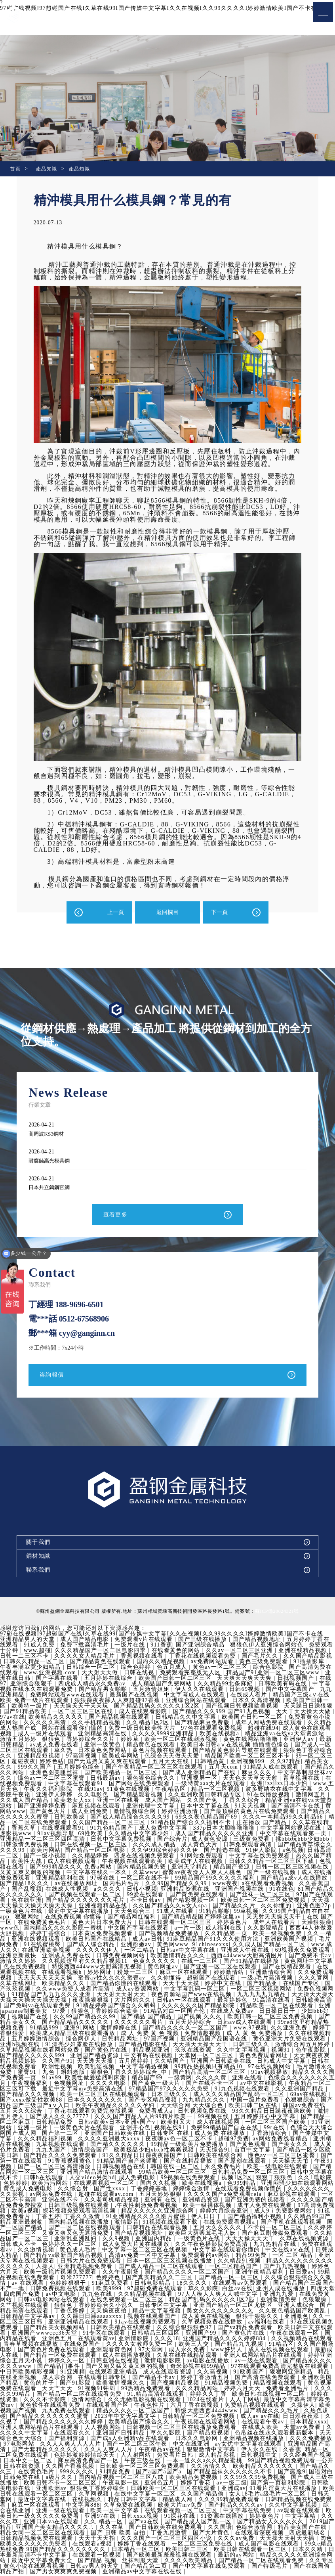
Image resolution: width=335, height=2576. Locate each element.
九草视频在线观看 (128, 2146)
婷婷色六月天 (91, 2273)
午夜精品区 (193, 1791)
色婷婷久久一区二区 (154, 2246)
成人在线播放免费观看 (35, 1879)
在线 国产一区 (31, 1924)
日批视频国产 (297, 1680)
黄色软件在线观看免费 (156, 2407)
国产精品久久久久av (28, 2512)
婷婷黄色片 (271, 1924)
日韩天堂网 (122, 2501)
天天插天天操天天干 (255, 2046)
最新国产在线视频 (135, 1696)
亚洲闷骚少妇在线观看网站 (37, 2190)
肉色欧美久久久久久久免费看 (155, 2545)
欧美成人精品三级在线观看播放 (128, 2035)
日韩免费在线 (147, 2479)
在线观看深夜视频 (55, 2540)
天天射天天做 (101, 1674)
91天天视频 (269, 1807)
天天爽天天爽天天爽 (245, 1680)
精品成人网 (303, 2501)
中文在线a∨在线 (41, 2257)
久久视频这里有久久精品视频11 (134, 1963)
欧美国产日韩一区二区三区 (176, 1680)
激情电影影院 (273, 2362)
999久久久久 (199, 2473)
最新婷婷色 (288, 2001)
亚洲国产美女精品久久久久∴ (178, 2529)
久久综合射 (149, 2190)
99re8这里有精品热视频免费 (39, 2029)
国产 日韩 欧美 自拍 (243, 2534)
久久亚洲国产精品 (36, 2096)
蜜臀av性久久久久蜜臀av (161, 1979)
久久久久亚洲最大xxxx (177, 2140)
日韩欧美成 (88, 1818)
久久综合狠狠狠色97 (289, 2329)
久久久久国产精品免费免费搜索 (85, 2207)
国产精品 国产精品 (199, 2018)
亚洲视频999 (249, 1763)
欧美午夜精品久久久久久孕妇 (182, 2107)
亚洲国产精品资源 (156, 2057)
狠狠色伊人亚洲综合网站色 (268, 1646)
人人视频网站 (217, 2429)
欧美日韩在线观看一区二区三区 (157, 2495)
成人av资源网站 (190, 1990)
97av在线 (16, 1718)
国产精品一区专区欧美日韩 (49, 2157)
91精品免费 (237, 2473)
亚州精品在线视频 (73, 2146)
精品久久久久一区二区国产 (240, 2412)
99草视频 (286, 1913)
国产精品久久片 (271, 1907)
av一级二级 (26, 2490)
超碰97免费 (300, 2140)
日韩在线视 (140, 1674)
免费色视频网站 (40, 1996)
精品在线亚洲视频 (122, 2379)
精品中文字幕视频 (260, 2312)
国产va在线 (265, 2523)
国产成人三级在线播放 (117, 2484)
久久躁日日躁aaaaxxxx (195, 2318)
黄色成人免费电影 (104, 2190)
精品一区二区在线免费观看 (55, 1824)
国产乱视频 (57, 1890)
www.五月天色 (21, 1791)
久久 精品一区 (225, 2523)
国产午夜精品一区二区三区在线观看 (155, 1768)
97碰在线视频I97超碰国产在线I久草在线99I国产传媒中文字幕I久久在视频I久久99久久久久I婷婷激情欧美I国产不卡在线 (162, 1635)
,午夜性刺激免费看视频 (232, 2207)
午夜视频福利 (98, 2085)
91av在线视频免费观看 (245, 2323)
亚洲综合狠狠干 (32, 1685)
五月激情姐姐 (152, 1691)
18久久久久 (284, 2284)
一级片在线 (131, 1646)
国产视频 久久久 (253, 2018)
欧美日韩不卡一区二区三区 (189, 2484)
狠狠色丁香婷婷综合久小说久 (197, 2307)
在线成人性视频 (98, 1890)
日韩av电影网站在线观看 (155, 2301)
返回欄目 (167, 912)
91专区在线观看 (209, 2334)
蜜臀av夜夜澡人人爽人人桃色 (239, 1874)
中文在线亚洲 (307, 2445)
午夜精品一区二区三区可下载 (64, 2090)
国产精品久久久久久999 (94, 2057)
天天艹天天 (167, 2390)
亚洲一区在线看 (137, 1802)
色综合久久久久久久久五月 (37, 2085)
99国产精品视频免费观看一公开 (80, 2468)
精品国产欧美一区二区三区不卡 (249, 1757)
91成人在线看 (216, 1913)
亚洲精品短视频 (40, 1757)
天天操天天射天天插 (82, 2545)
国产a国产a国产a (281, 2473)
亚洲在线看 (313, 2079)
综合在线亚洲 (134, 2512)
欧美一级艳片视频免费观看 (151, 2273)
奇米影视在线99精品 (307, 2368)
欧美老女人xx (91, 1802)
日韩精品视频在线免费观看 (98, 2506)
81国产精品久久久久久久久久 (41, 1896)
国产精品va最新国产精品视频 (151, 2257)
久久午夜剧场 (212, 2273)
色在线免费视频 (76, 1968)
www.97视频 (303, 2029)
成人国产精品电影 (86, 1641)
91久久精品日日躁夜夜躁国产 (210, 2157)
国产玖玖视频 (65, 1990)
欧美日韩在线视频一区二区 (49, 2401)
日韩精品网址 (175, 2040)
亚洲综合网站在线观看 (197, 1702)
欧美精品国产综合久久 (254, 2423)
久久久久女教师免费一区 (243, 2345)
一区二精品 (180, 1951)
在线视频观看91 (88, 1829)
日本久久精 (106, 2556)
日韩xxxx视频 (262, 2518)
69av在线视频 (43, 2101)
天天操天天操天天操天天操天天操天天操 (67, 2001)
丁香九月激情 (295, 2534)
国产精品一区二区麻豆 (67, 2124)
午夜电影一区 (249, 2484)
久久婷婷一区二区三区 (85, 2235)
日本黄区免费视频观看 (140, 1935)
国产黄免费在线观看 (235, 1896)
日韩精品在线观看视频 (234, 2229)
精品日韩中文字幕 (257, 2501)
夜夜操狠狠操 (146, 2001)
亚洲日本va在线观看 (172, 2523)
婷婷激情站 (278, 1974)
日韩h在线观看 (111, 2179)
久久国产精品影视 (308, 1657)
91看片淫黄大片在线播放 (75, 2495)
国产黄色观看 (315, 2146)
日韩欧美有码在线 (284, 1685)
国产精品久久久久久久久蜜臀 (167, 2418)
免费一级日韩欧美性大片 (149, 1730)
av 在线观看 (120, 2284)
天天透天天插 (156, 2062)
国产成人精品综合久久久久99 (149, 1818)
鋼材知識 (38, 1558)
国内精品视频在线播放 (159, 2223)
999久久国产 (36, 1768)
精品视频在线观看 (55, 2390)
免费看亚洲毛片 (64, 2395)
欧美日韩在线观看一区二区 (49, 2556)
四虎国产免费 (126, 2296)
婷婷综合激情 (267, 2190)
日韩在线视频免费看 (70, 2068)
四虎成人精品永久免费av (93, 1685)
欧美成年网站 (122, 1757)
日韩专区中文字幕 (267, 2307)
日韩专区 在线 (240, 2135)
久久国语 (12, 2534)
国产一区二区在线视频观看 (162, 2229)
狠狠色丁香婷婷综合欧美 (160, 2013)
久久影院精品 (305, 1929)
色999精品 (314, 2185)
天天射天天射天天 (176, 1996)
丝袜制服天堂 (274, 2562)
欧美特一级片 (30, 1707)
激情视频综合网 (153, 1813)
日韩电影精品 (245, 2284)
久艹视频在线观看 (128, 2307)
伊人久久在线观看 (200, 1691)
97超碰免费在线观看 (253, 2290)
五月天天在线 (171, 1763)
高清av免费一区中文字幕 (230, 2257)
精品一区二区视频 (238, 1791)
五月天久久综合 (88, 2112)
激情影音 (206, 2223)
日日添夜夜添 (86, 2423)
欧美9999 (207, 2290)
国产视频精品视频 (284, 2384)
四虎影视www (38, 1835)
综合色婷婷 (137, 1668)
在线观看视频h (111, 1974)
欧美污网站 (76, 1852)
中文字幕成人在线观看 (195, 1696)
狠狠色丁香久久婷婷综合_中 (190, 2074)
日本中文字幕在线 (224, 1807)
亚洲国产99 (305, 2334)
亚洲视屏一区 (207, 1779)
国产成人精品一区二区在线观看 (253, 2268)
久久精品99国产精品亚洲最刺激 (80, 2223)
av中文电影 (164, 2296)
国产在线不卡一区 (278, 2085)
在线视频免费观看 (25, 1785)
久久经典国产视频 (91, 2462)
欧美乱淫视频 (158, 2068)
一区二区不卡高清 (95, 2201)
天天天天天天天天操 (94, 1979)
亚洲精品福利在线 (95, 1879)
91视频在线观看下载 (251, 2223)
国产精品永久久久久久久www (101, 2368)
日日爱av (60, 2279)
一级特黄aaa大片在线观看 (218, 1785)
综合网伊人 (136, 2040)
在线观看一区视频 (230, 2556)
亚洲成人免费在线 (109, 1957)
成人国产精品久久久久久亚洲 (240, 1835)
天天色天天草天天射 (258, 1779)
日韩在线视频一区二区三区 (119, 1846)
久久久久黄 (277, 2079)
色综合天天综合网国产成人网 (67, 2135)
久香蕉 (75, 2456)
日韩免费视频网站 (164, 1957)
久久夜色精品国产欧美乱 (64, 2318)
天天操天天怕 (23, 2168)
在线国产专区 (23, 1990)
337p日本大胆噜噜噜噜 (250, 1829)
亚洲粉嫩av (173, 1946)
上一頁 (115, 912)
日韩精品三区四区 (260, 2334)
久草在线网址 (73, 1985)
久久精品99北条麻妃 (226, 1685)
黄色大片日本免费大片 (141, 1924)
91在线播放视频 (285, 1796)
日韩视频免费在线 (269, 2112)
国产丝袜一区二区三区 (298, 1896)
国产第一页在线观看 (82, 2162)
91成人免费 (40, 1646)
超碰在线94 (270, 1730)
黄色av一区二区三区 (221, 1668)
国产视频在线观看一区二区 (123, 1896)
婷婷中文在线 (278, 1985)
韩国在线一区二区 (240, 2168)
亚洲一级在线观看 (182, 2512)
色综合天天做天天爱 (173, 1757)
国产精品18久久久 (62, 1885)
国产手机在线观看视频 (35, 2229)
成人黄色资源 (234, 1841)
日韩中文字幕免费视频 (146, 1841)
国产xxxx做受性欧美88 (99, 2101)
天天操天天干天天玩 (82, 1707)
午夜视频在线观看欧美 (170, 1863)
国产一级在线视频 (308, 1874)
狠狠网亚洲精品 (70, 2379)
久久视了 (121, 2423)
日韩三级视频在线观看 (164, 2207)
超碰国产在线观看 (261, 1979)
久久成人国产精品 (43, 1802)
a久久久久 (139, 1890)
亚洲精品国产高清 (98, 2451)
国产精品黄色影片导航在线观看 (236, 1752)
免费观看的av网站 (294, 2257)
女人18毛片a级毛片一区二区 (63, 2501)
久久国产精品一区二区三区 (134, 1824)
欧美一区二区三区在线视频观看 (170, 2096)
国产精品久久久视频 (94, 2096)
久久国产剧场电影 (96, 2351)
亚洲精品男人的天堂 (28, 1641)
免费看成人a (223, 2112)
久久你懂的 (313, 1907)
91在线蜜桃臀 (79, 1946)
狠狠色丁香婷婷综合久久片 (79, 1741)
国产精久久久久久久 (185, 2146)
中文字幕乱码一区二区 (248, 1990)
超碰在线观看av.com (180, 2196)
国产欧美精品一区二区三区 (128, 1774)
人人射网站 (249, 2456)
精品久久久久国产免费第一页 (62, 2079)
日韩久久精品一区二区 (35, 1663)
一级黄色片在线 (62, 1913)
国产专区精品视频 (220, 2101)
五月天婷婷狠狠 (234, 2196)
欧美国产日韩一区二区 (257, 1718)
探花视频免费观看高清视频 (165, 2212)
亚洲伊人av (300, 1741)
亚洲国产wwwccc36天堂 (149, 2334)
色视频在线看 (43, 1868)
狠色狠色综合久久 (158, 1779)
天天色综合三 (174, 1913)
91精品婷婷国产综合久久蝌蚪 (174, 2007)
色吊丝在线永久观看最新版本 (58, 2440)
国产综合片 (196, 1841)
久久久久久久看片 (188, 2024)
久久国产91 (118, 2062)
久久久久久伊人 (137, 1951)
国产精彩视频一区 (229, 1902)
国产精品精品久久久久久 (124, 2024)
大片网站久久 (188, 2001)
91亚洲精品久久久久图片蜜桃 (227, 2218)
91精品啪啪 (255, 1913)
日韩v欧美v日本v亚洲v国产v (184, 2124)
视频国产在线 (83, 2018)
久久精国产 (231, 2062)
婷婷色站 (52, 1763)
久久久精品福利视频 (112, 2140)
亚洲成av (23, 2495)
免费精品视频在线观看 (31, 2412)
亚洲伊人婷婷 (71, 1796)
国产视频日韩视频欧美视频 (243, 1707)
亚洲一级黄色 (103, 1746)
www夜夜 (262, 1885)
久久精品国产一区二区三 (95, 2240)
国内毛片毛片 (158, 1885)
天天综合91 (279, 2151)
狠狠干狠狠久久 (26, 2323)
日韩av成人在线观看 (294, 2024)
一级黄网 (245, 2079)
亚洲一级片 (101, 2129)
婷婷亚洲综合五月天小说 (119, 2362)
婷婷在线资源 (109, 2401)
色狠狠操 (85, 2307)
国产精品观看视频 (155, 1796)
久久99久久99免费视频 (50, 2484)
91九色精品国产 (137, 1829)
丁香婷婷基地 (225, 2190)
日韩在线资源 (147, 2468)
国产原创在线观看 (309, 2162)
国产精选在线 (254, 1852)
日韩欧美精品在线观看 (225, 2329)
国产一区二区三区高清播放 (120, 2168)
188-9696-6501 (79, 1305)
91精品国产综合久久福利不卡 (217, 1824)
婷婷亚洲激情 (199, 1813)
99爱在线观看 (183, 1896)
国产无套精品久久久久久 (161, 2451)
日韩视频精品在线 (186, 2168)
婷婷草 (131, 1741)
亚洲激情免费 (49, 2307)
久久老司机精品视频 (195, 2201)
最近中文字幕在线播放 (119, 1913)
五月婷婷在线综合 (109, 1680)
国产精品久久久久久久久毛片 (123, 1902)
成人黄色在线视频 (309, 2318)
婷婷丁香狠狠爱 (58, 2035)
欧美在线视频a (227, 1735)
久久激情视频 (119, 2251)
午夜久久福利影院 (70, 1791)
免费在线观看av (74, 2251)
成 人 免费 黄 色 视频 (205, 2035)
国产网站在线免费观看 (146, 1785)
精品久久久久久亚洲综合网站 (100, 2562)
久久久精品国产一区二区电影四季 (101, 1652)
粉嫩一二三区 (185, 1974)
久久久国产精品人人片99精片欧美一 (211, 2118)
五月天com (224, 1768)
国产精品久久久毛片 (60, 2418)
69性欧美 (115, 1835)
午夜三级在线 (260, 2462)
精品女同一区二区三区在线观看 (168, 2534)
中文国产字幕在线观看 (177, 1929)
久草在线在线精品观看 (297, 2357)
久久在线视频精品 (36, 2040)
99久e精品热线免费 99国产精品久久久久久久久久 (171, 2551)
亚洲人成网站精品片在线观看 (40, 2362)
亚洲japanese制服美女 (73, 2013)
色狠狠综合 (34, 2107)
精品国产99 (212, 2079)
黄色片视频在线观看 (161, 1752)
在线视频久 (212, 2501)
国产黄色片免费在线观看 (159, 2351)
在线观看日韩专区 (212, 2379)
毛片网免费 (40, 1946)
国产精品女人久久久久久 (58, 2529)
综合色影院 (270, 1668)
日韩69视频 (246, 1691)
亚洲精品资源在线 (217, 1890)
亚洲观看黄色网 (220, 2351)
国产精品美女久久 (61, 2024)
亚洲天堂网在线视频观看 (110, 2262)
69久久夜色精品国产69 (226, 1818)
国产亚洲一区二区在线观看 (272, 1968)
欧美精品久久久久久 (60, 1718)
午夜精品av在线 (276, 2451)
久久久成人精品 (183, 1846)
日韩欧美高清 (37, 2007)
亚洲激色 (64, 2323)
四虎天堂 (89, 2296)
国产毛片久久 (261, 1657)
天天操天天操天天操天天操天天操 (64, 1907)
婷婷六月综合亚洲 (310, 2212)
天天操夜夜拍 (212, 2312)
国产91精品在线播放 (301, 1963)
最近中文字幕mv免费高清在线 (150, 2090)
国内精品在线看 (119, 2340)
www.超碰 (37, 1652)
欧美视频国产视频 (120, 2412)
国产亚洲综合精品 (201, 1646)
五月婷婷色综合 (80, 1768)
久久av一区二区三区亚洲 (241, 1652)
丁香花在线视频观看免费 (203, 1657)
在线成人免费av (288, 2013)
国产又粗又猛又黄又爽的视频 (235, 2368)
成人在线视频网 (286, 2124)
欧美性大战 (64, 1863)
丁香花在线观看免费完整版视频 (158, 2112)
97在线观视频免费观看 (92, 2329)
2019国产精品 (115, 2529)
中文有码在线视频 (210, 2057)
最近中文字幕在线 (167, 2501)
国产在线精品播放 (255, 2162)
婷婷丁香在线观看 (269, 2545)
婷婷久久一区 (177, 2362)
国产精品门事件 (169, 2368)
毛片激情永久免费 (49, 2074)
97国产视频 (214, 2040)
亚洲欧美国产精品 (103, 2384)
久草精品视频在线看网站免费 (101, 2051)
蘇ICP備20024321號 (277, 1613)
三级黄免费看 (276, 1841)
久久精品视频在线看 (249, 2296)
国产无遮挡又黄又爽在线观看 (108, 1763)
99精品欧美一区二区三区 (240, 2173)
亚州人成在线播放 (47, 2296)
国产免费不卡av (22, 1963)
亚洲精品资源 (284, 2201)
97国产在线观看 (22, 1902)
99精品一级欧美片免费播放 (255, 2146)
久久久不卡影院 (155, 2401)
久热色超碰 (108, 2418)
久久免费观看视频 (36, 1979)
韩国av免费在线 (40, 2112)
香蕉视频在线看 (143, 1657)
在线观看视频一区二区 (177, 2185)
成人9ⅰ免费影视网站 (34, 2218)
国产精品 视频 (231, 2562)
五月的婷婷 (195, 2062)
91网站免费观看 (237, 1857)
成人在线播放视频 (236, 2357)
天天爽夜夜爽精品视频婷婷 (61, 2062)
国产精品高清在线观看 (121, 2312)
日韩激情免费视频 (53, 1846)
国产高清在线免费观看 (42, 2384)
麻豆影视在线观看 (41, 2201)
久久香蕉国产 (19, 1890)
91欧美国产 (27, 2379)
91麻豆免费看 (202, 2284)
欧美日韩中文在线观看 (79, 2334)
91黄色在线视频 (150, 1791)
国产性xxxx (186, 2190)
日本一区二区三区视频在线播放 (259, 2262)
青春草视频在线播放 (135, 2345)
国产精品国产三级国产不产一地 (80, 2290)
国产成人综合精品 (128, 1946)
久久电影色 (110, 1796)
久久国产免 (221, 1802)
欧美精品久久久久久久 (55, 2473)
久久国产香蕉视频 (194, 2468)
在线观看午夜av (46, 2429)
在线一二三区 (249, 1963)
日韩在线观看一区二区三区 (214, 1924)
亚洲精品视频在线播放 (35, 2445)
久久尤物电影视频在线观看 (254, 2401)
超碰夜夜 (23, 1763)
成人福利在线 (263, 1929)
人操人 (137, 2268)
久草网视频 (220, 2495)
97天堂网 (259, 2351)
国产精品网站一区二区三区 (86, 2173)
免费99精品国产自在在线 (293, 2129)
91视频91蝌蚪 (207, 2390)
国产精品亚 (316, 1985)
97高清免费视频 (70, 2212)
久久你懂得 (216, 1979)
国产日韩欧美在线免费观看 (289, 2529)
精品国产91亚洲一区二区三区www (274, 1674)
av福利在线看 (37, 2329)
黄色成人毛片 (162, 2251)
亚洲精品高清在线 (109, 1735)
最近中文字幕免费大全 (176, 2562)
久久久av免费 (30, 2545)
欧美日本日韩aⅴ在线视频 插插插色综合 (236, 1746)
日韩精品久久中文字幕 (190, 1718)
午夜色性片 (256, 2407)
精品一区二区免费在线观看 (125, 2456)
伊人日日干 (288, 2218)
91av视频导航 (80, 1835)
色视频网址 (137, 2085)
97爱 (115, 2013)
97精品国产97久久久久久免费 (237, 2090)
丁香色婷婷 (173, 2312)
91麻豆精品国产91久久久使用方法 (250, 1940)
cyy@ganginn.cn (87, 1334)
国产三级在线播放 (204, 1641)
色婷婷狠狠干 (160, 2284)
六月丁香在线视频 (301, 2407)
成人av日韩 (184, 1940)
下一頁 (219, 912)
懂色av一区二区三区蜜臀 (58, 1779)
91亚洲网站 (64, 2129)
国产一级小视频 (80, 1857)
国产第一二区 (131, 2135)
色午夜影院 (41, 2057)
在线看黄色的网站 (177, 1652)
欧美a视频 (110, 2212)
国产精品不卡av (263, 2379)
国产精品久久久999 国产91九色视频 (223, 1713)
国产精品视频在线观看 (124, 1718)
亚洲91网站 (132, 2029)
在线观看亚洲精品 (221, 2373)
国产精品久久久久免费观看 (128, 2157)
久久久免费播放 (92, 2445)
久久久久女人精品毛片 (85, 1657)
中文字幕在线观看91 (83, 1785)
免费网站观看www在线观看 (68, 1696)
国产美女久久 (23, 2151)
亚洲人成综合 (67, 2312)
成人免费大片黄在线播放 (221, 2246)
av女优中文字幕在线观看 (34, 2451)
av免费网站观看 (213, 1663)
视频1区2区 (304, 2179)
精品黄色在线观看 (152, 1746)
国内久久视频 (231, 2185)
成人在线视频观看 (109, 1863)
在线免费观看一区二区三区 (230, 2301)
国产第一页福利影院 (74, 2490)
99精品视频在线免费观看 (111, 2279)
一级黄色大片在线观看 (152, 2129)
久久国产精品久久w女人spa (207, 1907)
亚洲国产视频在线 (271, 1890)
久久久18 (269, 2340)
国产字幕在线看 (58, 1680)
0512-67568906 (84, 1320)
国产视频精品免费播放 (207, 1935)
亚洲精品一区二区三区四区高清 (67, 1841)
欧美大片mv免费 (309, 2506)
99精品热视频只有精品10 (270, 2068)
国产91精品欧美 (26, 1713)
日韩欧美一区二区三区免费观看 (268, 2468)
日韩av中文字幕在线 (228, 1951)
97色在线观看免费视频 (219, 1730)
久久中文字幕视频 (303, 2051)
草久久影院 (301, 2290)
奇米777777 (166, 2279)
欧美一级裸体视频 (293, 2207)
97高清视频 (82, 1757)
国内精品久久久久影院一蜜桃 (101, 1929)
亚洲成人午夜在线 (285, 1951)
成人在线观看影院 (144, 1713)
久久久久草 (124, 2523)
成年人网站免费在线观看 (276, 1724)
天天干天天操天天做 (304, 1713)
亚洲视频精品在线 (140, 1907)
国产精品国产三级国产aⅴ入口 (96, 2107)
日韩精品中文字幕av (131, 2318)
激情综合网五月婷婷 (28, 2051)
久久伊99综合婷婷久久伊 (196, 1852)
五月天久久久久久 (295, 2229)
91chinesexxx (247, 1946)
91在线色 (312, 1890)
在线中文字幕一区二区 (271, 2495)
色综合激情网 (47, 2534)
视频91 (10, 2057)
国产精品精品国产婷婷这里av (239, 1918)
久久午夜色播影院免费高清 (296, 2246)
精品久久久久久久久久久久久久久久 (74, 2268)
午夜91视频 (62, 2168)
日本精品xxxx (91, 2429)
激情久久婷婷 (67, 1963)
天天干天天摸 (236, 1985)
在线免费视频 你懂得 (111, 1918)
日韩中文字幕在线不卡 (55, 2179)
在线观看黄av (199, 2340)
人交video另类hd (159, 2179)
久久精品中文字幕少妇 (164, 1835)
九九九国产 (116, 2151)
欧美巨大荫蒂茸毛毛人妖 (282, 2235)
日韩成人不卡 (103, 2246)
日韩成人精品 (87, 2257)
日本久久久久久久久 (163, 2101)
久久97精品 (285, 1763)
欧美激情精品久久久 (221, 1957)
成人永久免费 (295, 2351)
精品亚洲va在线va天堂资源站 (292, 1735)
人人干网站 (19, 2407)
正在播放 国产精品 (287, 1824)
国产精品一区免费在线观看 (170, 2357)
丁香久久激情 (163, 2218)
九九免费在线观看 (174, 2412)
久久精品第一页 (264, 1935)
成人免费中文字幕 (189, 1829)
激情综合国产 (155, 2151)
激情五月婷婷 (19, 1741)
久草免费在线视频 (257, 2506)
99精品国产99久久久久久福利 (250, 1879)
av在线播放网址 (113, 1885)
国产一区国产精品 (95, 2229)
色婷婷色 (198, 2279)
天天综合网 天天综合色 (259, 2107)
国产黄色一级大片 (224, 2085)
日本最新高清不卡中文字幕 (164, 2556)
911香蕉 (162, 1646)
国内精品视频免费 (179, 1868)
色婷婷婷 (87, 2185)
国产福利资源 (182, 2440)
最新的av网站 (37, 2562)
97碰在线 (137, 1879)
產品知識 (46, 169)
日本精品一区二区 (267, 2551)
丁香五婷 (128, 2218)
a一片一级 (226, 1929)
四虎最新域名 (103, 2540)
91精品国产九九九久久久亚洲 (107, 1996)
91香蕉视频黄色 (137, 2162)
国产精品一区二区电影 (126, 1852)
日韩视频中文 (43, 2462)
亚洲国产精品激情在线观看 (164, 2173)
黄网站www (27, 1813)
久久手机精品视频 (103, 1724)
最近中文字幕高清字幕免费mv (79, 2407)
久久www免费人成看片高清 (126, 1990)
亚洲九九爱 (52, 2301)
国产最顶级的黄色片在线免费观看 (268, 1813)
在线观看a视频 (220, 2545)
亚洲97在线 (222, 2518)
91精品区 (54, 2351)
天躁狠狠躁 (19, 1929)
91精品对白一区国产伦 (230, 2013)
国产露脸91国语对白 (95, 2479)
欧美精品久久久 (118, 1985)
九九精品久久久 (272, 2101)
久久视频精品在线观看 (71, 2345)
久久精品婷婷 (125, 1857)
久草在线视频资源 (55, 2246)
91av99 (117, 2079)
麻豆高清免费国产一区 (206, 2462)
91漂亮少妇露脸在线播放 (134, 2046)
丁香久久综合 (260, 1802)
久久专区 (121, 2567)
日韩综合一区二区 (92, 1668)
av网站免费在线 (125, 2196)
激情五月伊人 (73, 2118)
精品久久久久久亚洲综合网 (244, 2212)
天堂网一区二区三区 (268, 2057)
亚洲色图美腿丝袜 (61, 1774)
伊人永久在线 (43, 2456)
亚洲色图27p (18, 1913)
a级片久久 (184, 2479)
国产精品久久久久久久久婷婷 (179, 2423)
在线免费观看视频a (309, 2223)
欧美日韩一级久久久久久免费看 (158, 2518)
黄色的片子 (149, 2384)
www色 (47, 1929)
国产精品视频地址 (258, 1641)
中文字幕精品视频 (206, 2068)
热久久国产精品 (22, 1863)
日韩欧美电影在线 (132, 2490)
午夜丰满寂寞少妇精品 (31, 1668)
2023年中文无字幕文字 (244, 2418)
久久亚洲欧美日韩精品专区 (222, 1796)
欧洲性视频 (119, 2068)
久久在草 (234, 2529)
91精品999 (97, 2029)
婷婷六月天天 (19, 2395)
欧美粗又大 (244, 2124)
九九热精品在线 (26, 2251)
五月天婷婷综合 (239, 2024)
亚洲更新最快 (61, 1957)
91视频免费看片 (89, 2218)
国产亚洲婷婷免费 (61, 1807)
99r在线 (11, 2135)
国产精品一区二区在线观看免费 (189, 2395)
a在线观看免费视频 (306, 1885)
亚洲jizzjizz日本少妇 (286, 1785)
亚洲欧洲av (176, 2490)
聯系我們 (38, 1571)
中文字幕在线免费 (36, 2518)
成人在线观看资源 (276, 2373)
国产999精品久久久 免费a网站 (108, 1868)
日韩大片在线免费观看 (180, 2262)
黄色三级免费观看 (265, 1663)
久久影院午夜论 (26, 1796)
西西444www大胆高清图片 (290, 1957)
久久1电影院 (54, 2185)
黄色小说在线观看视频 (170, 2567)
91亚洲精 (180, 2373)
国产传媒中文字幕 (55, 2140)
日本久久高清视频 (257, 1702)
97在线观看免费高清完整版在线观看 (54, 2373)
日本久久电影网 (311, 2440)
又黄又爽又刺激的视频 (67, 1874)
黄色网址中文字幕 (25, 1968)
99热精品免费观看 (256, 2390)
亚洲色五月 (161, 2340)
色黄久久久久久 (204, 1963)
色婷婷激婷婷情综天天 (198, 2456)
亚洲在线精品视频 (304, 1652)
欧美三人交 (298, 2345)
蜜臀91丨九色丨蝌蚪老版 (113, 2074)
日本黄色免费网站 (103, 1752)
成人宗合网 (167, 2379)
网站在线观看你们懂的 (79, 1730)
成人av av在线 (43, 2423)
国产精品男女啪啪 (104, 1691)
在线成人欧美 (43, 2434)
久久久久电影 (176, 2085)
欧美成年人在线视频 (233, 1863)
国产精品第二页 (282, 2567)
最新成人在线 (109, 2357)
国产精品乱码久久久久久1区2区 (158, 1707)
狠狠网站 (65, 1918)
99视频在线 (281, 2118)
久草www (182, 1874)
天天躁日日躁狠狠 (308, 1707)
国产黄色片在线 (167, 2051)
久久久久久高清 (52, 1724)
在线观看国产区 (213, 2407)
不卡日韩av (184, 1902)
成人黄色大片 (228, 1846)
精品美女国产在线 (95, 2534)
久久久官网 (34, 1985)
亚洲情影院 (237, 2340)
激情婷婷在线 (172, 2029)
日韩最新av (113, 1779)
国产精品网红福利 (169, 1918)
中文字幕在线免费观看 (295, 1857)
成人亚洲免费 (108, 1813)
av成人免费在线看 (55, 1746)
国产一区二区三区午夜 (252, 2445)
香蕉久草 (49, 1829)
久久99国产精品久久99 (213, 1885)
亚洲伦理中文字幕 (170, 1807)
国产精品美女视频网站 (158, 2329)
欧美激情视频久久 (230, 2384)
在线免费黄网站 (94, 2301)
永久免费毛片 (289, 2168)
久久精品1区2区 (155, 1724)
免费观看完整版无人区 (191, 1674)
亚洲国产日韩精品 (236, 2434)
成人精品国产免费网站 (162, 1685)
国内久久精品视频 (162, 1663)
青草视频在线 (309, 1779)
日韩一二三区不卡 (25, 1657)
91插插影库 (310, 1663)
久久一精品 (27, 1940)
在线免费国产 (186, 2345)
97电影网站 (134, 2445)
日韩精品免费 (122, 2124)
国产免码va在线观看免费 (94, 2007)
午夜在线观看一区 (67, 2340)
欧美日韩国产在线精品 (133, 1940)
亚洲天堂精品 (227, 1868)
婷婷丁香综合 (86, 1935)
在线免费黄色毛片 (81, 1924)
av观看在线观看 (88, 2518)
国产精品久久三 (112, 2473)
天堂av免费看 (85, 2434)
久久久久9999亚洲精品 (171, 1735)
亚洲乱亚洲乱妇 (155, 2240)
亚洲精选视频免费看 (177, 2268)
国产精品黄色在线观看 (101, 1663)
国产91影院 (185, 2384)
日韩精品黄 (211, 1763)
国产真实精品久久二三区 (249, 2279)
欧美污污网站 (122, 2185)
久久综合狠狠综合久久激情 (61, 2284)
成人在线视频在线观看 (55, 2357)
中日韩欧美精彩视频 (135, 2373)
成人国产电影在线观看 (67, 2551)
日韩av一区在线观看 (239, 2001)
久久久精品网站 (307, 2390)
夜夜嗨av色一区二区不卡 (247, 2140)
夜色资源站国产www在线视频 (247, 1996)
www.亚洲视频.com (51, 1674)
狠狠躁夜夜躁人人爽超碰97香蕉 (118, 1702)
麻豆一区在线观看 (233, 1974)
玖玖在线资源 (255, 2051)
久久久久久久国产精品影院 (255, 2007)
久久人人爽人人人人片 (186, 2445)
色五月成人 (173, 1668)
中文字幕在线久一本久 (134, 1874)
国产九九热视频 (46, 2273)
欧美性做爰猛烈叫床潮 (161, 2079)
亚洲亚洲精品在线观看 (178, 2323)
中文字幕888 (211, 2506)
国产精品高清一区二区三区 (270, 2074)
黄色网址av (215, 1968)
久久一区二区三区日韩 (111, 2323)
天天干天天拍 (224, 2540)
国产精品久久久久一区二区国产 (239, 2029)
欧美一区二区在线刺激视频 (182, 1741)
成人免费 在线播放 (291, 2135)
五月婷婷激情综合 (91, 2040)
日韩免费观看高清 (276, 1846)
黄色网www (209, 1946)
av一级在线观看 (33, 2368)
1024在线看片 (314, 2401)
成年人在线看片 (312, 1924)
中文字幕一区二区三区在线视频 (228, 2251)
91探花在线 (301, 2518)
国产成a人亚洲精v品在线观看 (246, 2440)
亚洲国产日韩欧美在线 (282, 2062)
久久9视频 (196, 2240)
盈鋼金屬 (57, 14)
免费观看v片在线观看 (145, 1641)
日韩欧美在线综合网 (283, 2157)
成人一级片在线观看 (52, 1735)
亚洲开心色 (202, 2129)
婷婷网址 (149, 1974)
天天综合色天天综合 (131, 2440)
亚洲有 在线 (244, 2201)
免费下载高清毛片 (86, 1646)
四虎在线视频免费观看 (179, 1857)
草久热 (64, 1752)
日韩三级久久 (307, 2046)
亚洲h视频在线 (75, 2046)
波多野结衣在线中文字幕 (301, 1791)
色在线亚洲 (64, 1902)
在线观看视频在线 (61, 1974)
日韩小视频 (173, 1890)
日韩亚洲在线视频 (225, 2362)
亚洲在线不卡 (144, 2201)
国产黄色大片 (66, 1813)
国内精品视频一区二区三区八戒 (246, 2479)
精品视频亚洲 (213, 2051)
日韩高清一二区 (32, 1857)
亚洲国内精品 (234, 2240)
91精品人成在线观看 (272, 1768)
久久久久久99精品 (116, 2395)
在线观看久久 (188, 2434)
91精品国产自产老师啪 (195, 2162)
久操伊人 (79, 2412)
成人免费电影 (205, 2179)
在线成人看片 (250, 1696)
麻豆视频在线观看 (115, 1807)
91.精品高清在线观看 (265, 2395)
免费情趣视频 (258, 2035)
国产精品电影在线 (198, 2046)
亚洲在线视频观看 (73, 1940)
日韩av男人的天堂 (230, 2567)
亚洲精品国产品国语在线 (269, 2040)
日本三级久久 (236, 2096)
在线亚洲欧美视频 (86, 1951)
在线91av (112, 1791)
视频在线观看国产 (256, 2318)
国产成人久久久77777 (127, 2118)
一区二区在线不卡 (180, 1879)
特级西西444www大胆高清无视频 (149, 1968)
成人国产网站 (182, 1802)
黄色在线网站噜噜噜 (251, 1741)
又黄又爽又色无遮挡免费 (155, 2235)
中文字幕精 (88, 2523)
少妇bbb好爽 (42, 2018)
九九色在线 (201, 2296)
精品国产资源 (269, 1868)
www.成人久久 (37, 1951)
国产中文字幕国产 (291, 1691)
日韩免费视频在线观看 (158, 2290)
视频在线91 (237, 2129)
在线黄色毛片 (158, 2473)
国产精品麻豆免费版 (209, 1724)
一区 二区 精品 (51, 2262)
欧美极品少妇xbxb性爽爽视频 (219, 2151)
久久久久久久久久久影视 (64, 2196)
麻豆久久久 (264, 1774)
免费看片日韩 (288, 2456)
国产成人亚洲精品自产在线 (206, 1774)
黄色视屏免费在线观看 (115, 2390)
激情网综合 (197, 2401)
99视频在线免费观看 (256, 2179)
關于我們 (38, 1544)
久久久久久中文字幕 (137, 2434)
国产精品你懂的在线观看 (178, 1985)
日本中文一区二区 (145, 2462)
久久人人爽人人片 (225, 2451)
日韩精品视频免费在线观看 (164, 2540)
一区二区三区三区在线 (83, 1713)
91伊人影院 (293, 1852)
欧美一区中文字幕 (236, 2512)
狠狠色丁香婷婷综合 (223, 2490)
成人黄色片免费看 (71, 2151)
